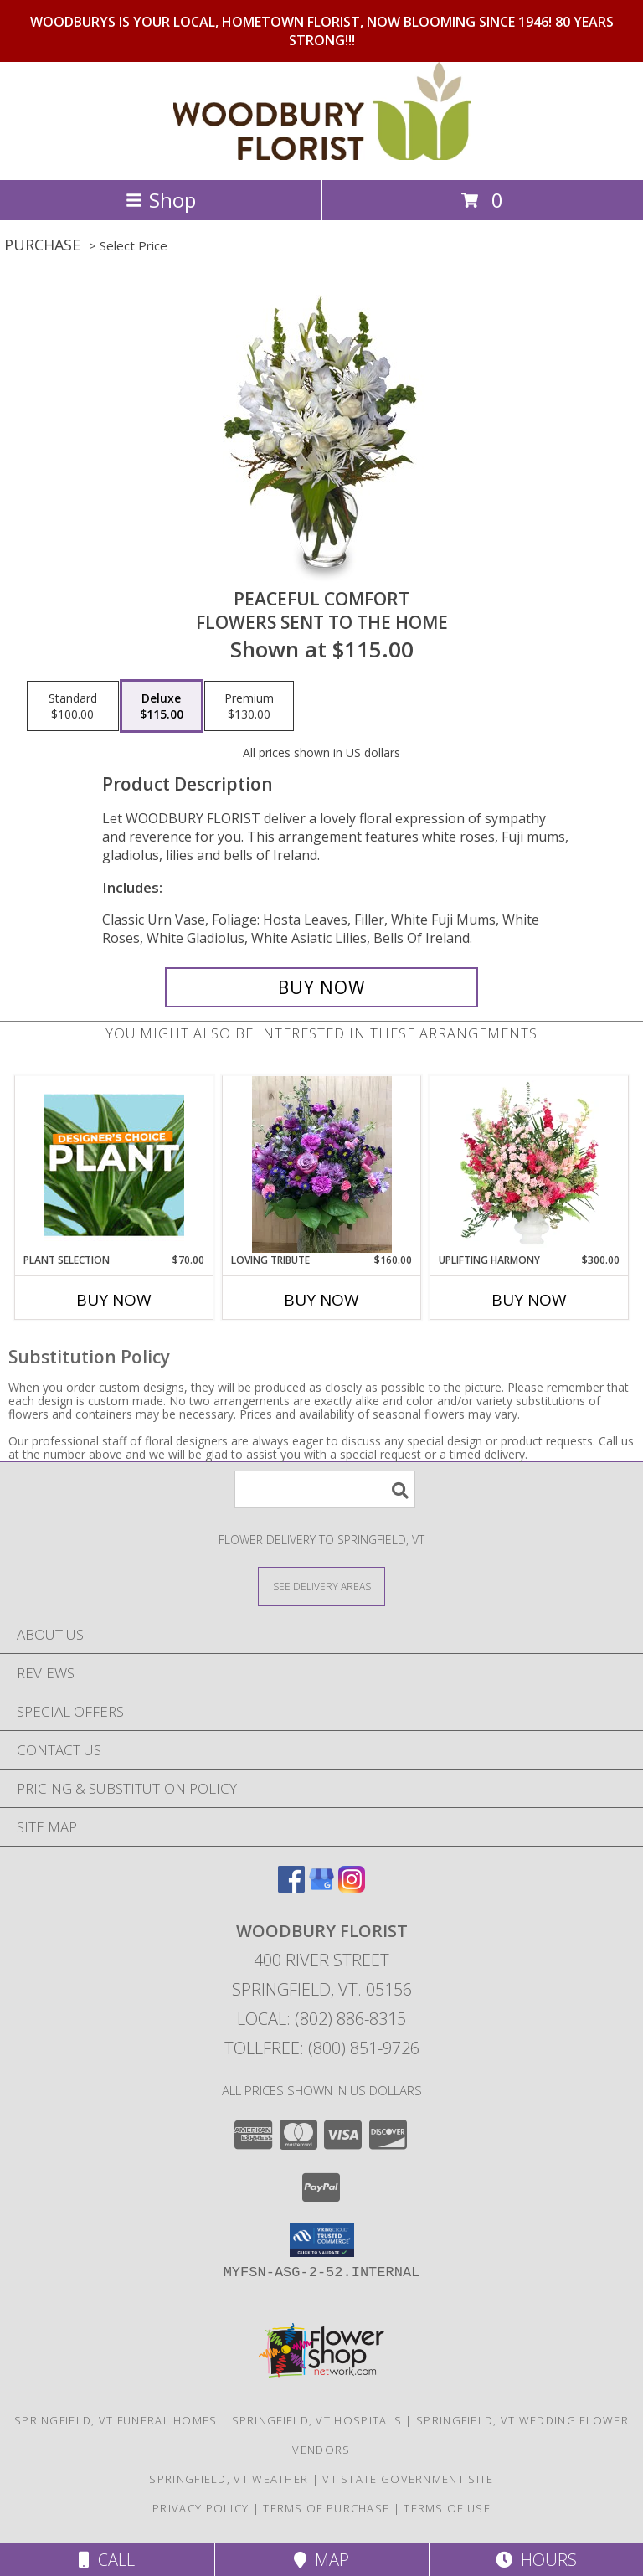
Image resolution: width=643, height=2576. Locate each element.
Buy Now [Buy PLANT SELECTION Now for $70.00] (114, 1300)
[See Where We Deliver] (321, 1586)
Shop (161, 200)
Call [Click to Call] (107, 2559)
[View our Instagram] (351, 1887)
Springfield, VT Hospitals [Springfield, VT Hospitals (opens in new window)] (317, 2420)
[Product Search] (324, 1489)
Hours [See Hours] (536, 2559)
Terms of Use (447, 2508)
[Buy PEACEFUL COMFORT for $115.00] (321, 987)
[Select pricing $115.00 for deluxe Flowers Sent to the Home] (161, 706)
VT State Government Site (407, 2478)
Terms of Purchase (326, 2508)
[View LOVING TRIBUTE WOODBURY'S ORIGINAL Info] (322, 1164)
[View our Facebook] (291, 1887)
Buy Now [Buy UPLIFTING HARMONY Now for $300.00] (529, 1300)
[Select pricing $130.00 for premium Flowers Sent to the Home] (249, 706)
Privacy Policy (200, 2508)
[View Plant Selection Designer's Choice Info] (114, 1164)
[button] (322, 2240)
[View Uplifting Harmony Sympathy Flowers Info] (529, 1164)
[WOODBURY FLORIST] (322, 155)
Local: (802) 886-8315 (321, 2018)
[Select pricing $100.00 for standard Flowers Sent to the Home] (73, 706)
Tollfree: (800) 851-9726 (321, 2048)
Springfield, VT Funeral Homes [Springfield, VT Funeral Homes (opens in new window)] (116, 2420)
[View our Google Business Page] (321, 1887)
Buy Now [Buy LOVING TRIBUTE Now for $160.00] (321, 1300)
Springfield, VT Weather (228, 2478)
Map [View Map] (321, 2559)
